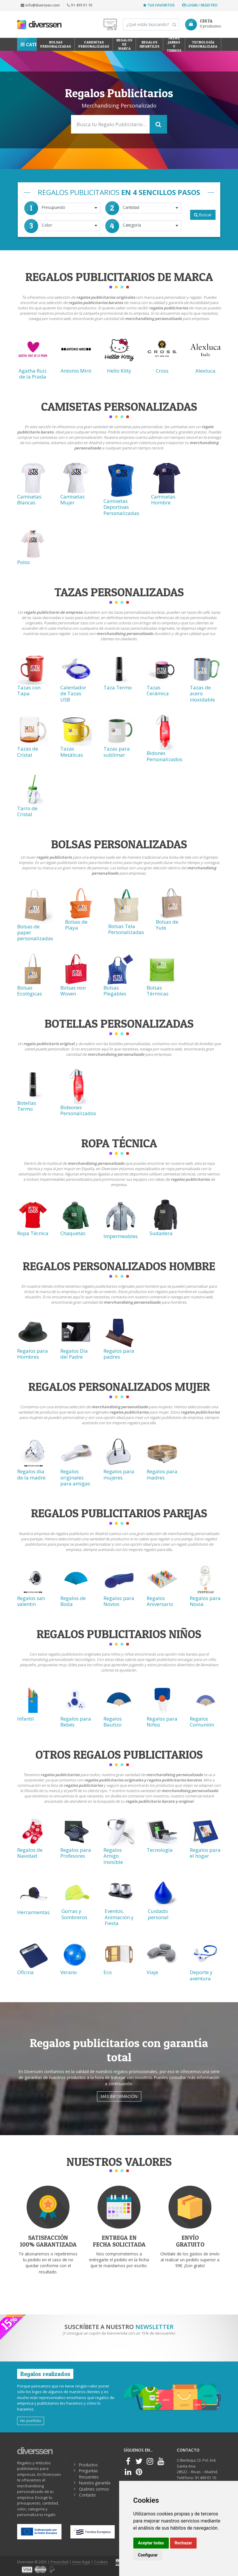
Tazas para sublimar (116, 751)
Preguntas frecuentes (89, 2473)
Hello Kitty (119, 370)
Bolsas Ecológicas (29, 990)
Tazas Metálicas (71, 751)
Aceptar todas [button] (151, 2543)
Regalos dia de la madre (31, 1474)
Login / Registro (200, 5)
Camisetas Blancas (29, 499)
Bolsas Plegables (114, 990)
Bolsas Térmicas (158, 990)
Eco (107, 1972)
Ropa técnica (119, 1143)
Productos (88, 2465)
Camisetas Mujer (72, 499)
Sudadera (161, 1233)
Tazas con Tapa (29, 690)
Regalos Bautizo (112, 1721)
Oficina (25, 1972)
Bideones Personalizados (78, 1110)
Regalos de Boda (73, 1601)
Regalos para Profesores (75, 1852)
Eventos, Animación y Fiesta (119, 1917)
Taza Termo (117, 687)
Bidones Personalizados (164, 756)
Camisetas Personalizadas (93, 44)
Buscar (203, 214)
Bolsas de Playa (76, 924)
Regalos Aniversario (160, 1601)
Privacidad (59, 2561)
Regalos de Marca (124, 44)
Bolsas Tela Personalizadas (126, 929)
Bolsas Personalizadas (119, 844)
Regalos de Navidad (30, 1852)
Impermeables (120, 1236)
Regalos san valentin (31, 1601)
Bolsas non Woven (73, 990)
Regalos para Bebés (75, 1721)
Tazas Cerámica (158, 690)
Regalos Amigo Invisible (113, 1855)
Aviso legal (81, 2561)
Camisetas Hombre (163, 499)
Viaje (152, 1972)
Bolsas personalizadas (55, 44)
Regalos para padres (118, 1353)
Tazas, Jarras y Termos (174, 44)
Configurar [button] (148, 2555)
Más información (119, 2096)
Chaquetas (72, 1233)
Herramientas (33, 1912)
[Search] (151, 24)
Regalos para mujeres (118, 1474)
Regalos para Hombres (32, 1353)
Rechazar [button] (183, 2543)
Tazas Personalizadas (119, 592)
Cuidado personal (158, 1914)
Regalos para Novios (118, 1601)
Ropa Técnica (32, 1233)
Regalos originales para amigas (75, 1477)
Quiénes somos (94, 2489)
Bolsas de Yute (167, 924)
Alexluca (205, 370)
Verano (68, 1972)
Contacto (87, 2495)
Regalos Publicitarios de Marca (119, 276)
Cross (162, 370)
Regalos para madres (162, 1474)
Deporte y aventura (201, 1975)
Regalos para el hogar (205, 1852)
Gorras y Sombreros (74, 1914)
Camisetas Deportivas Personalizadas (121, 507)
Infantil (25, 1718)
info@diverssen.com (40, 5)
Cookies (101, 2561)
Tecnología (160, 1849)
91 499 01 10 (79, 5)
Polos (23, 562)
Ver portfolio (30, 2420)
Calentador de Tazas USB (73, 693)
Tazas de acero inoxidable (202, 693)
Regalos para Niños (162, 1721)
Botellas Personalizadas (119, 1023)
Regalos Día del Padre (74, 1353)
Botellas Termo (26, 1105)
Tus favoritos (159, 5)
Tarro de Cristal (27, 811)
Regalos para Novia (205, 1601)
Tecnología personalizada (203, 44)
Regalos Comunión (202, 1721)
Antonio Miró (76, 370)
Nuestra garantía (94, 2483)
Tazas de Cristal (27, 751)
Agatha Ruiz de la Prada (33, 373)
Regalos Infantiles (149, 44)
